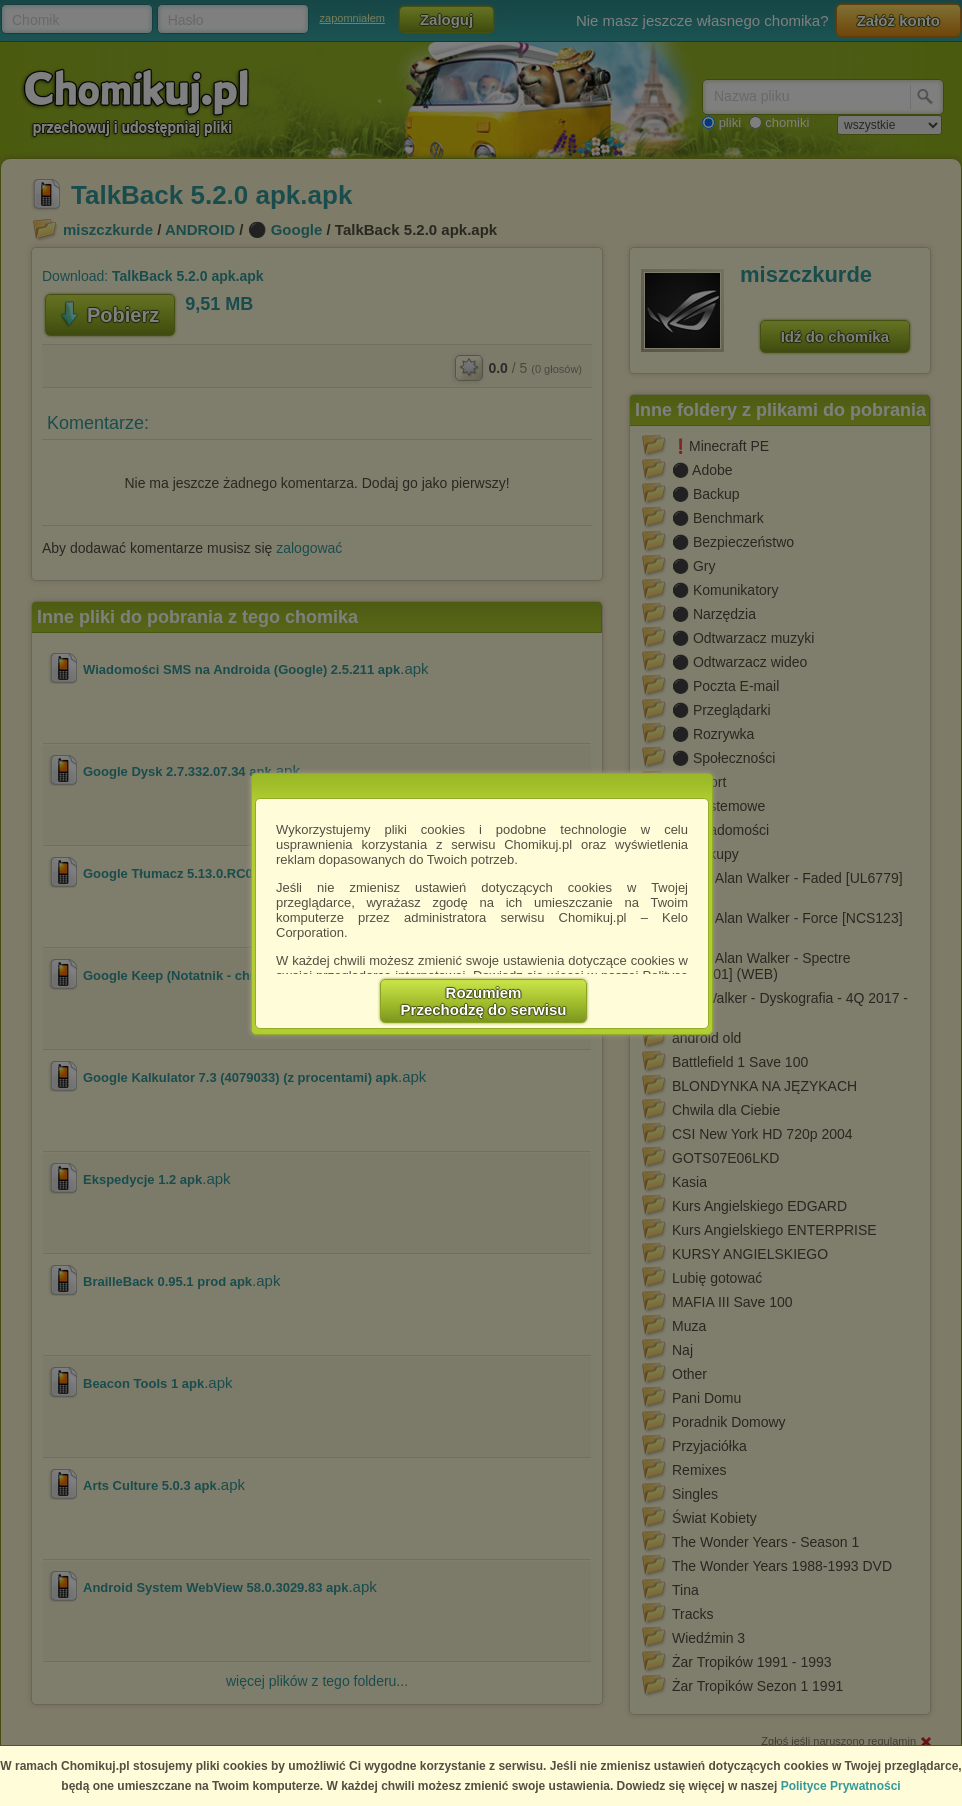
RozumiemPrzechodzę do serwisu (484, 1001)
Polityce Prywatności (841, 1786)
